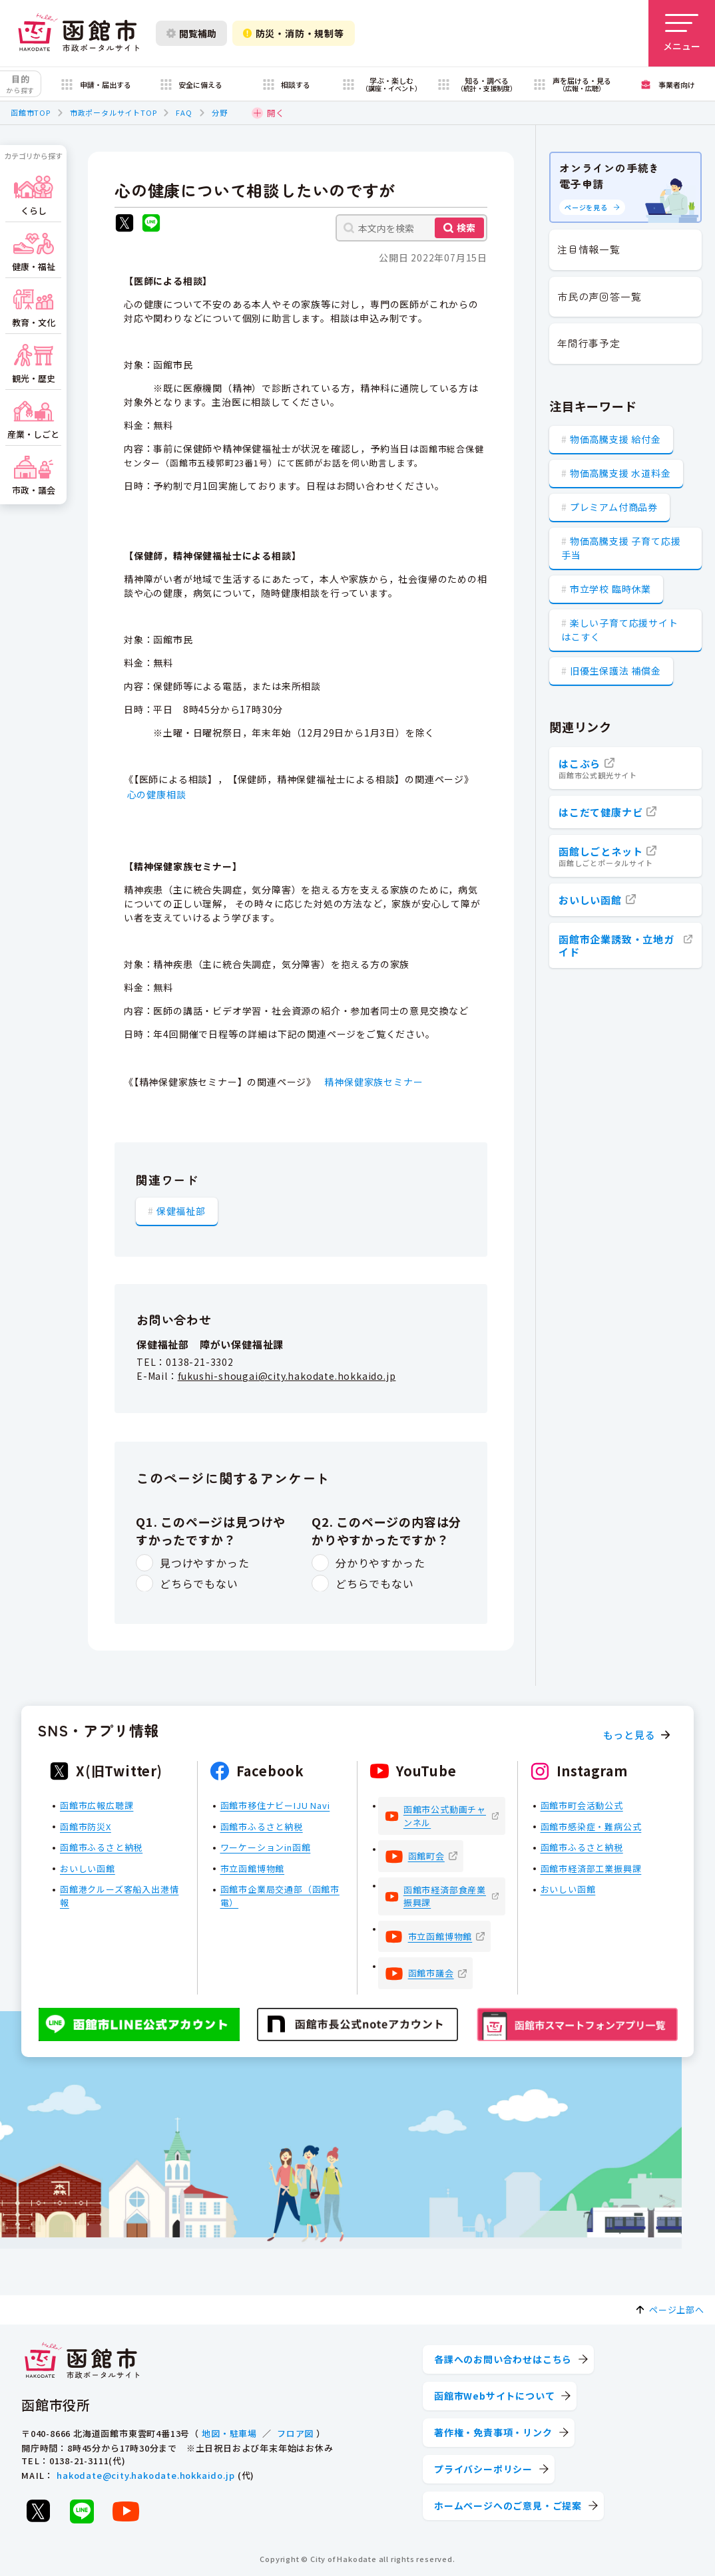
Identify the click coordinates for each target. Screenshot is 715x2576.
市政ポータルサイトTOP (113, 112)
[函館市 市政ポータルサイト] (78, 33)
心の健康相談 (156, 794)
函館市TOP (31, 112)
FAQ (184, 112)
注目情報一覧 (588, 249)
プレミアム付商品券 (614, 507)
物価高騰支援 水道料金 (620, 473)
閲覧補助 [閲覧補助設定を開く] (191, 33)
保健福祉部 (181, 1210)
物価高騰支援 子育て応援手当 (620, 548)
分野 (220, 112)
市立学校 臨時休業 (610, 588)
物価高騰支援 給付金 (615, 439)
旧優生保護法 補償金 (615, 670)
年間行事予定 (588, 343)
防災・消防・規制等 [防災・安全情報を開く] (293, 33)
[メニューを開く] (681, 33)
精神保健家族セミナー (373, 1081)
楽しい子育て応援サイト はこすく (619, 629)
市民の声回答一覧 (599, 296)
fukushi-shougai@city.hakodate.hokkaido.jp (287, 1376)
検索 (466, 227)
